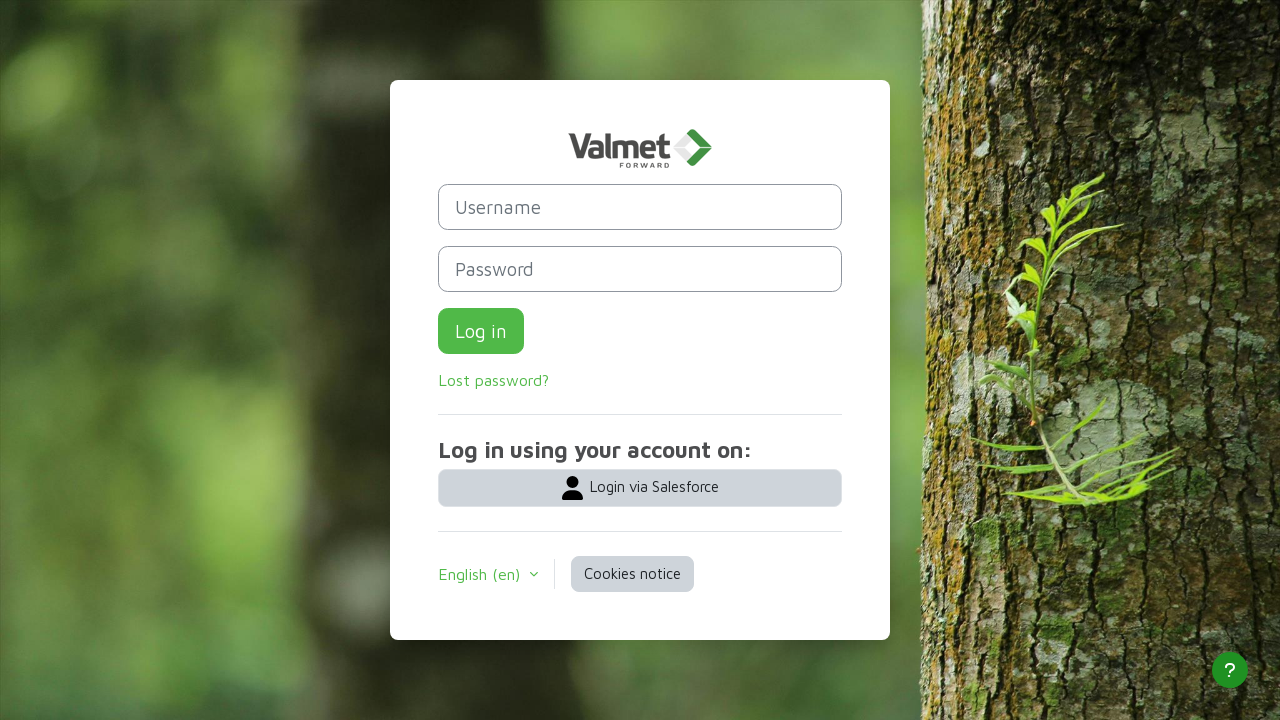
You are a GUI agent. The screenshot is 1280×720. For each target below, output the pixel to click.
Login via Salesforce (640, 488)
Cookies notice (632, 573)
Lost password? (493, 380)
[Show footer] (1230, 670)
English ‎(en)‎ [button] (481, 574)
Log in (481, 331)
